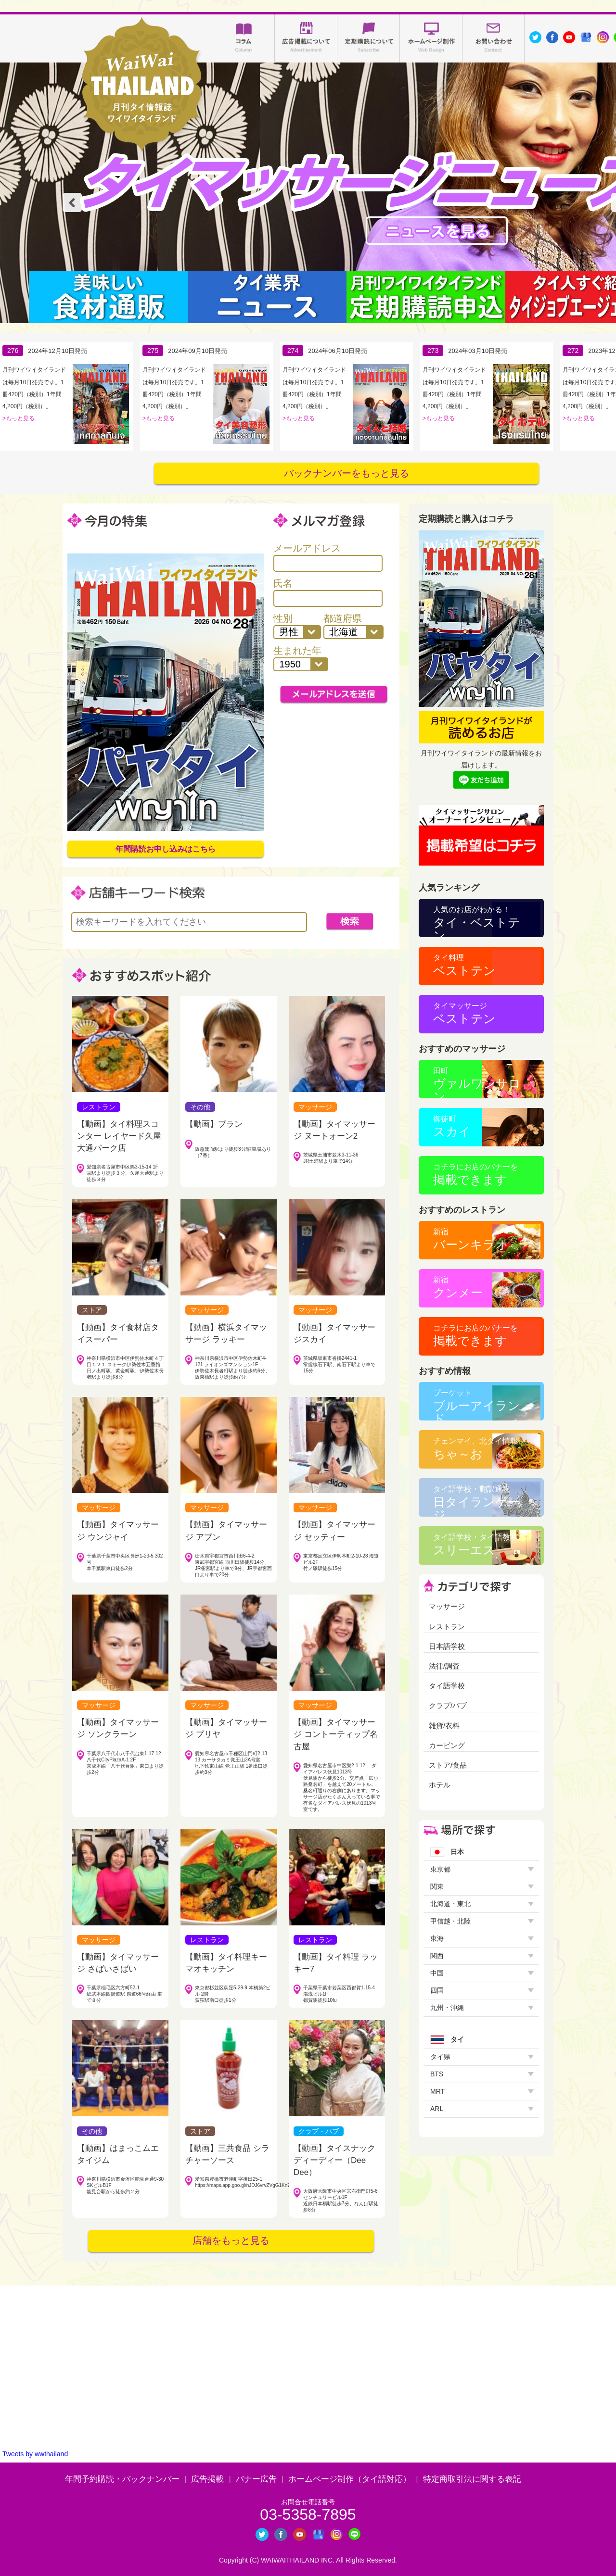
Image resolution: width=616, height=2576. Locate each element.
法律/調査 (444, 1666)
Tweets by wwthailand (35, 2454)
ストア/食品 (448, 1765)
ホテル (439, 1785)
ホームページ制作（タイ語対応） (349, 2479)
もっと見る (20, 418)
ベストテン (464, 965)
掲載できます (475, 1174)
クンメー (458, 1287)
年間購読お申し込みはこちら (166, 849)
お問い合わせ (493, 38)
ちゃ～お (475, 1448)
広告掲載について (306, 38)
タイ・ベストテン (476, 921)
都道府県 (353, 626)
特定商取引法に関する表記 (472, 2479)
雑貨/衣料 (444, 1726)
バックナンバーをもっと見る (346, 473)
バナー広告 (256, 2479)
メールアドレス (327, 557)
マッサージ (447, 1606)
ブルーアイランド (476, 1404)
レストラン (447, 1626)
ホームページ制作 (431, 38)
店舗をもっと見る (231, 2240)
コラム (243, 38)
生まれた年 (300, 658)
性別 (297, 626)
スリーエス (475, 1545)
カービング (447, 1745)
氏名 (327, 592)
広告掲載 (207, 2479)
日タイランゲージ (476, 1501)
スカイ (452, 1126)
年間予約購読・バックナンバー (122, 2479)
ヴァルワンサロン (477, 1082)
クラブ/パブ (448, 1705)
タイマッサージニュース (437, 230)
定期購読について (368, 38)
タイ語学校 (447, 1686)
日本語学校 (447, 1646)
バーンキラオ (470, 1239)
